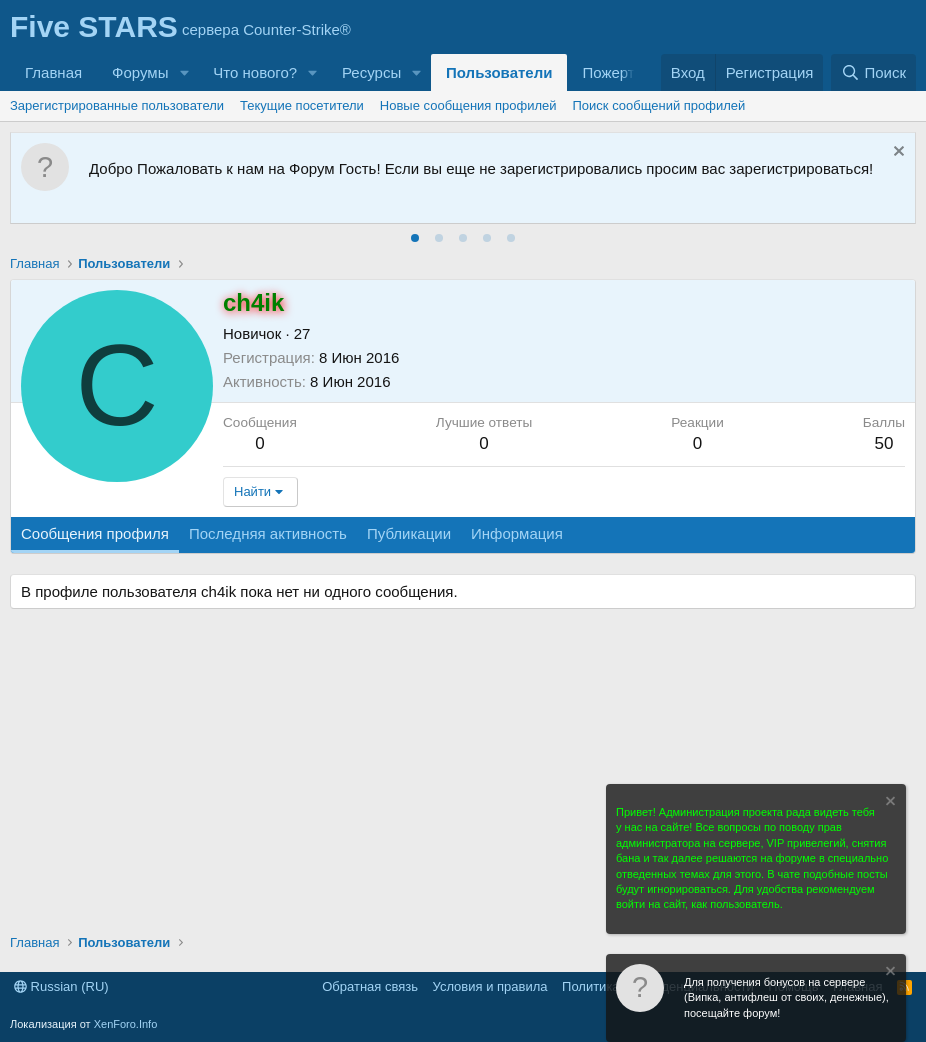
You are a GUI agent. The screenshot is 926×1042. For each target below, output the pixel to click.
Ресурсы (371, 72)
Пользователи (499, 72)
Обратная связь (370, 986)
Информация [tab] (517, 533)
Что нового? (255, 72)
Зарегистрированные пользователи (117, 105)
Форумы (140, 72)
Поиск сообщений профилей (659, 105)
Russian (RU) (61, 986)
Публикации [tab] (409, 533)
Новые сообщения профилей (468, 105)
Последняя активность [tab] (268, 533)
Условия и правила (490, 986)
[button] (184, 72)
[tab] (415, 238)
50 (883, 443)
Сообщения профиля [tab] (95, 533)
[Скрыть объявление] (896, 153)
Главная (53, 72)
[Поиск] (873, 72)
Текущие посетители (302, 105)
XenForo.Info (126, 1024)
